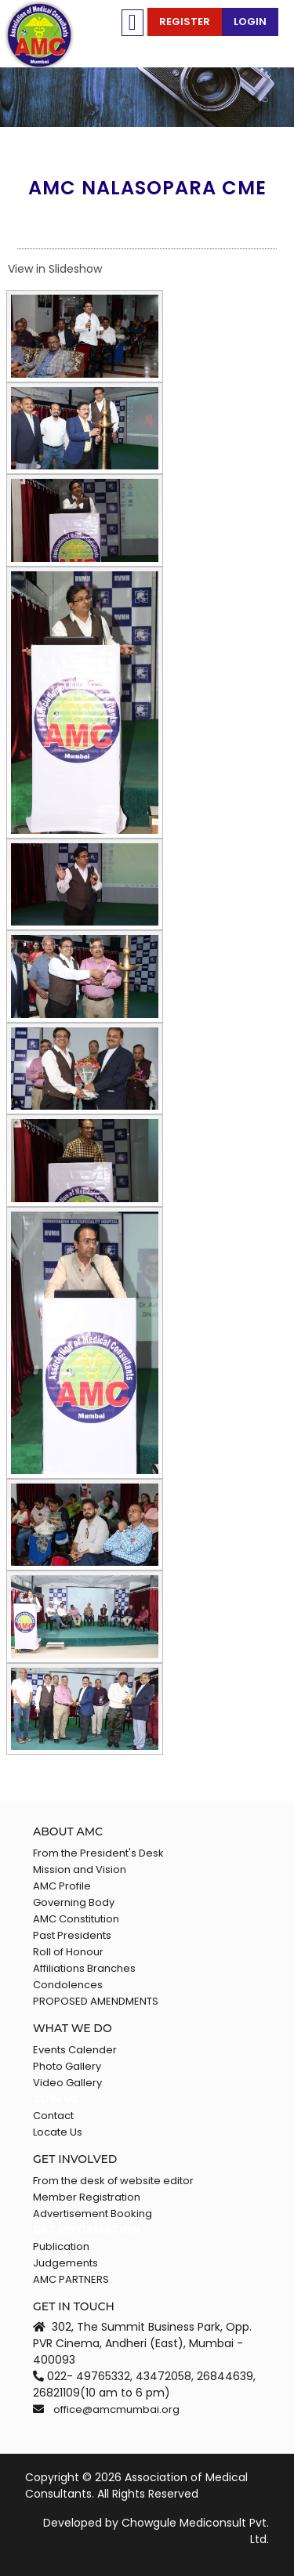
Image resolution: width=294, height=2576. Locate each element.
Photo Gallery (67, 2066)
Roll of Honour (68, 1951)
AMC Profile (62, 1886)
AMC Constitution (76, 1918)
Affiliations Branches (84, 1968)
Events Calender (75, 2049)
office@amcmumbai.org (116, 2409)
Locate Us (57, 2132)
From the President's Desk (98, 1853)
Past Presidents (72, 1935)
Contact (53, 2115)
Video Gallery (67, 2082)
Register (184, 21)
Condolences (68, 1984)
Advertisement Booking (92, 2213)
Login (250, 21)
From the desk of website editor (113, 2180)
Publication (61, 2246)
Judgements (65, 2262)
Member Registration (86, 2197)
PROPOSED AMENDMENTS (95, 2001)
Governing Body (73, 1902)
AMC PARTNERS (71, 2279)
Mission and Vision (79, 1869)
